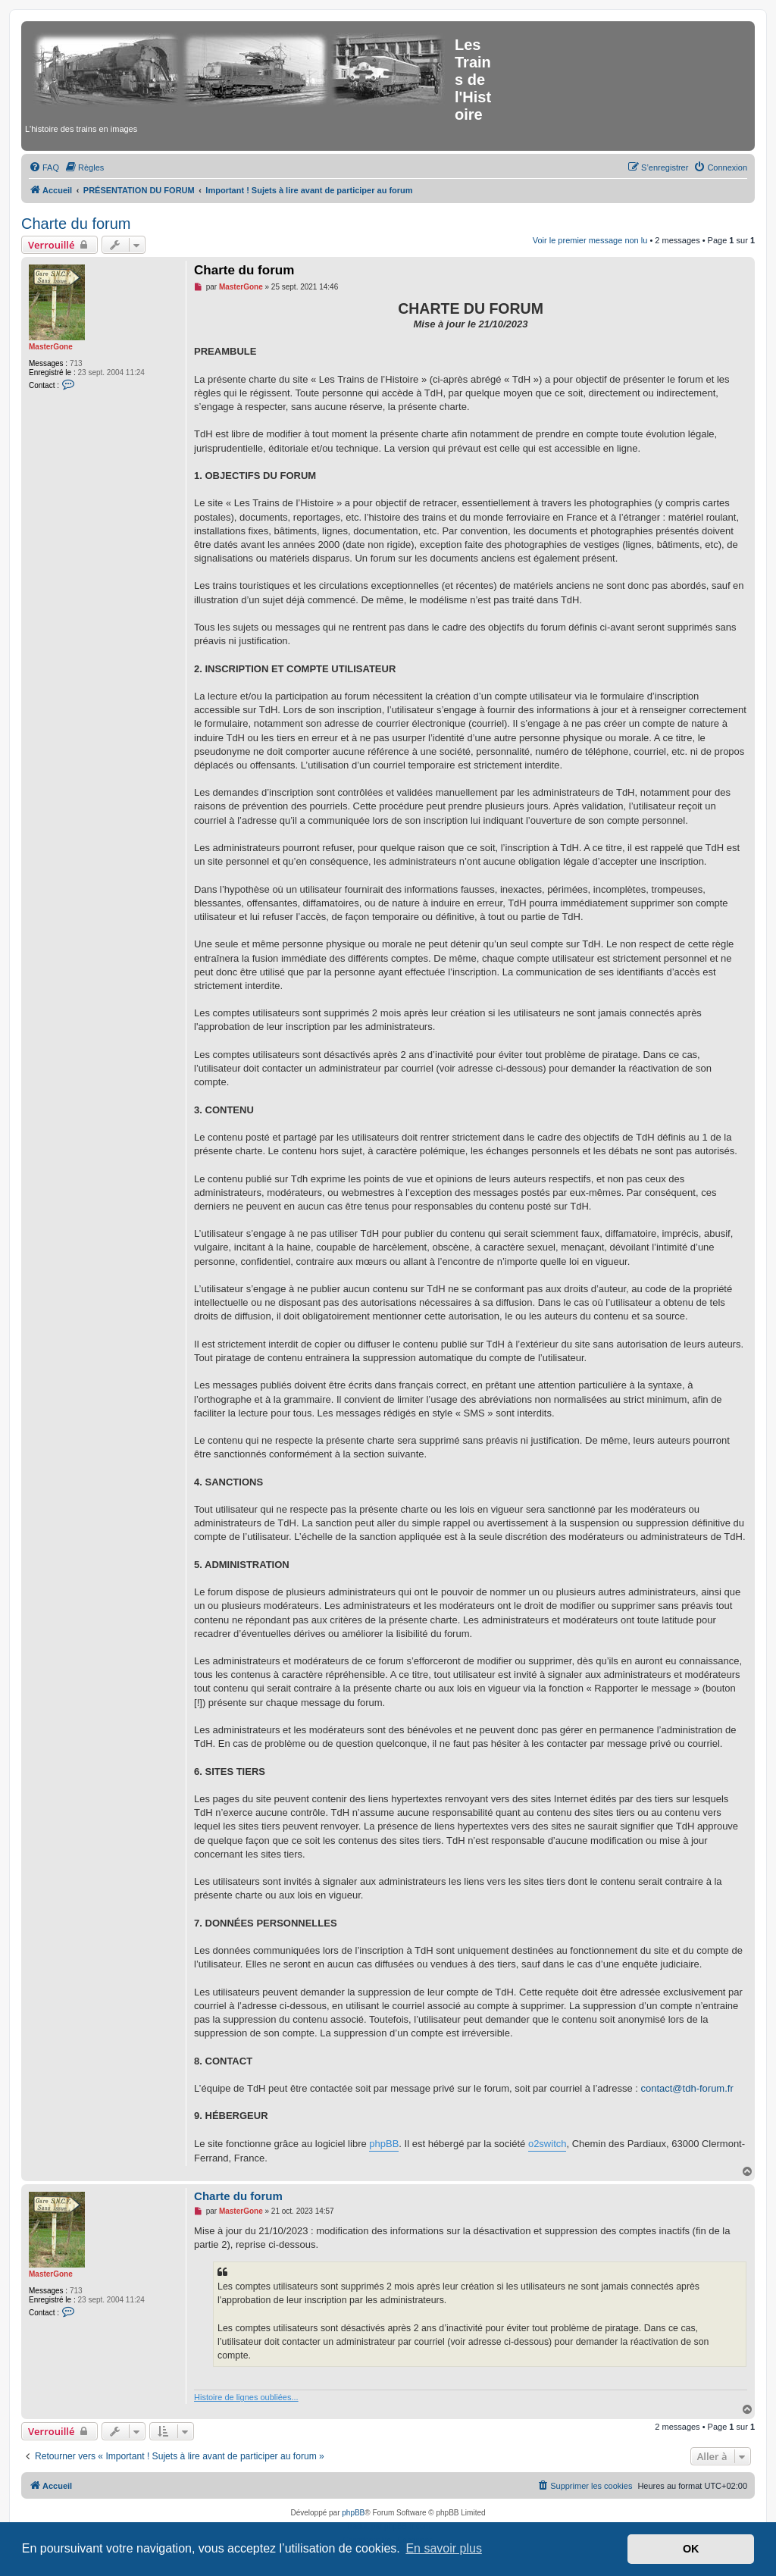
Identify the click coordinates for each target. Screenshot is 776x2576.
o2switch (547, 2143)
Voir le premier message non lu (590, 240)
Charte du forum (76, 223)
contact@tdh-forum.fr (686, 2088)
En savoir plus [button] (443, 2548)
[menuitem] (44, 167)
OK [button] (691, 2549)
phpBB (384, 2143)
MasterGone (51, 347)
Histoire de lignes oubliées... (246, 2397)
